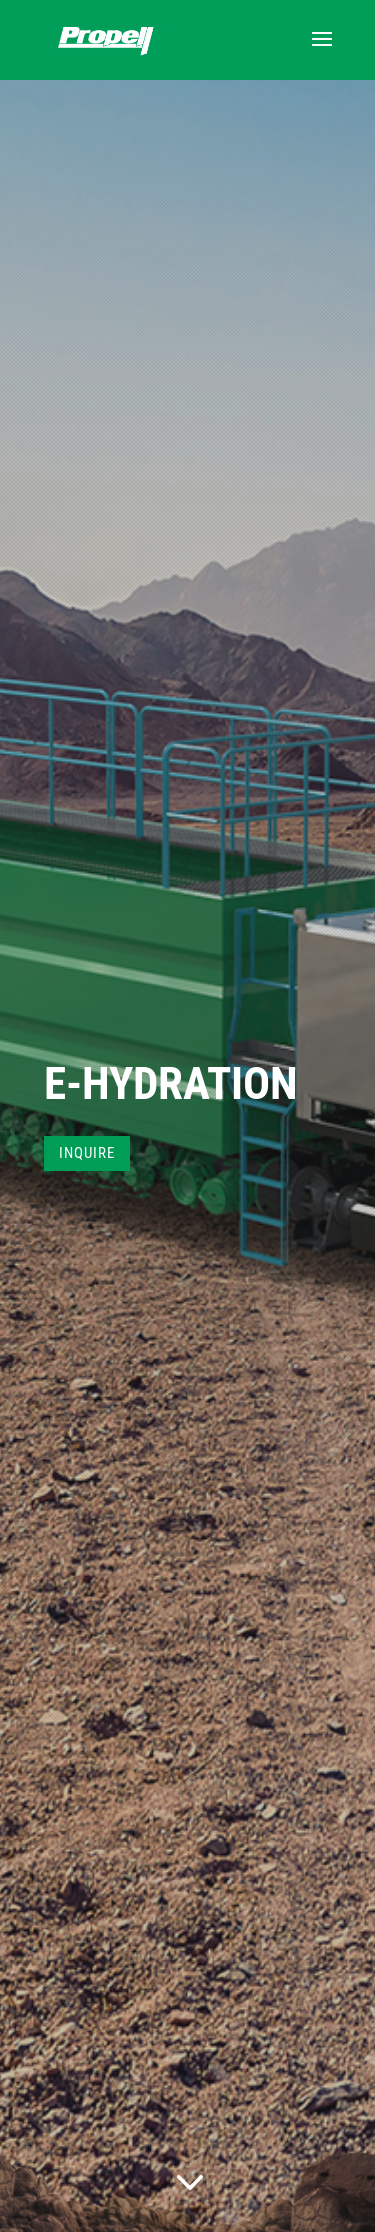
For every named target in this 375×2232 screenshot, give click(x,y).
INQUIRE (87, 1153)
